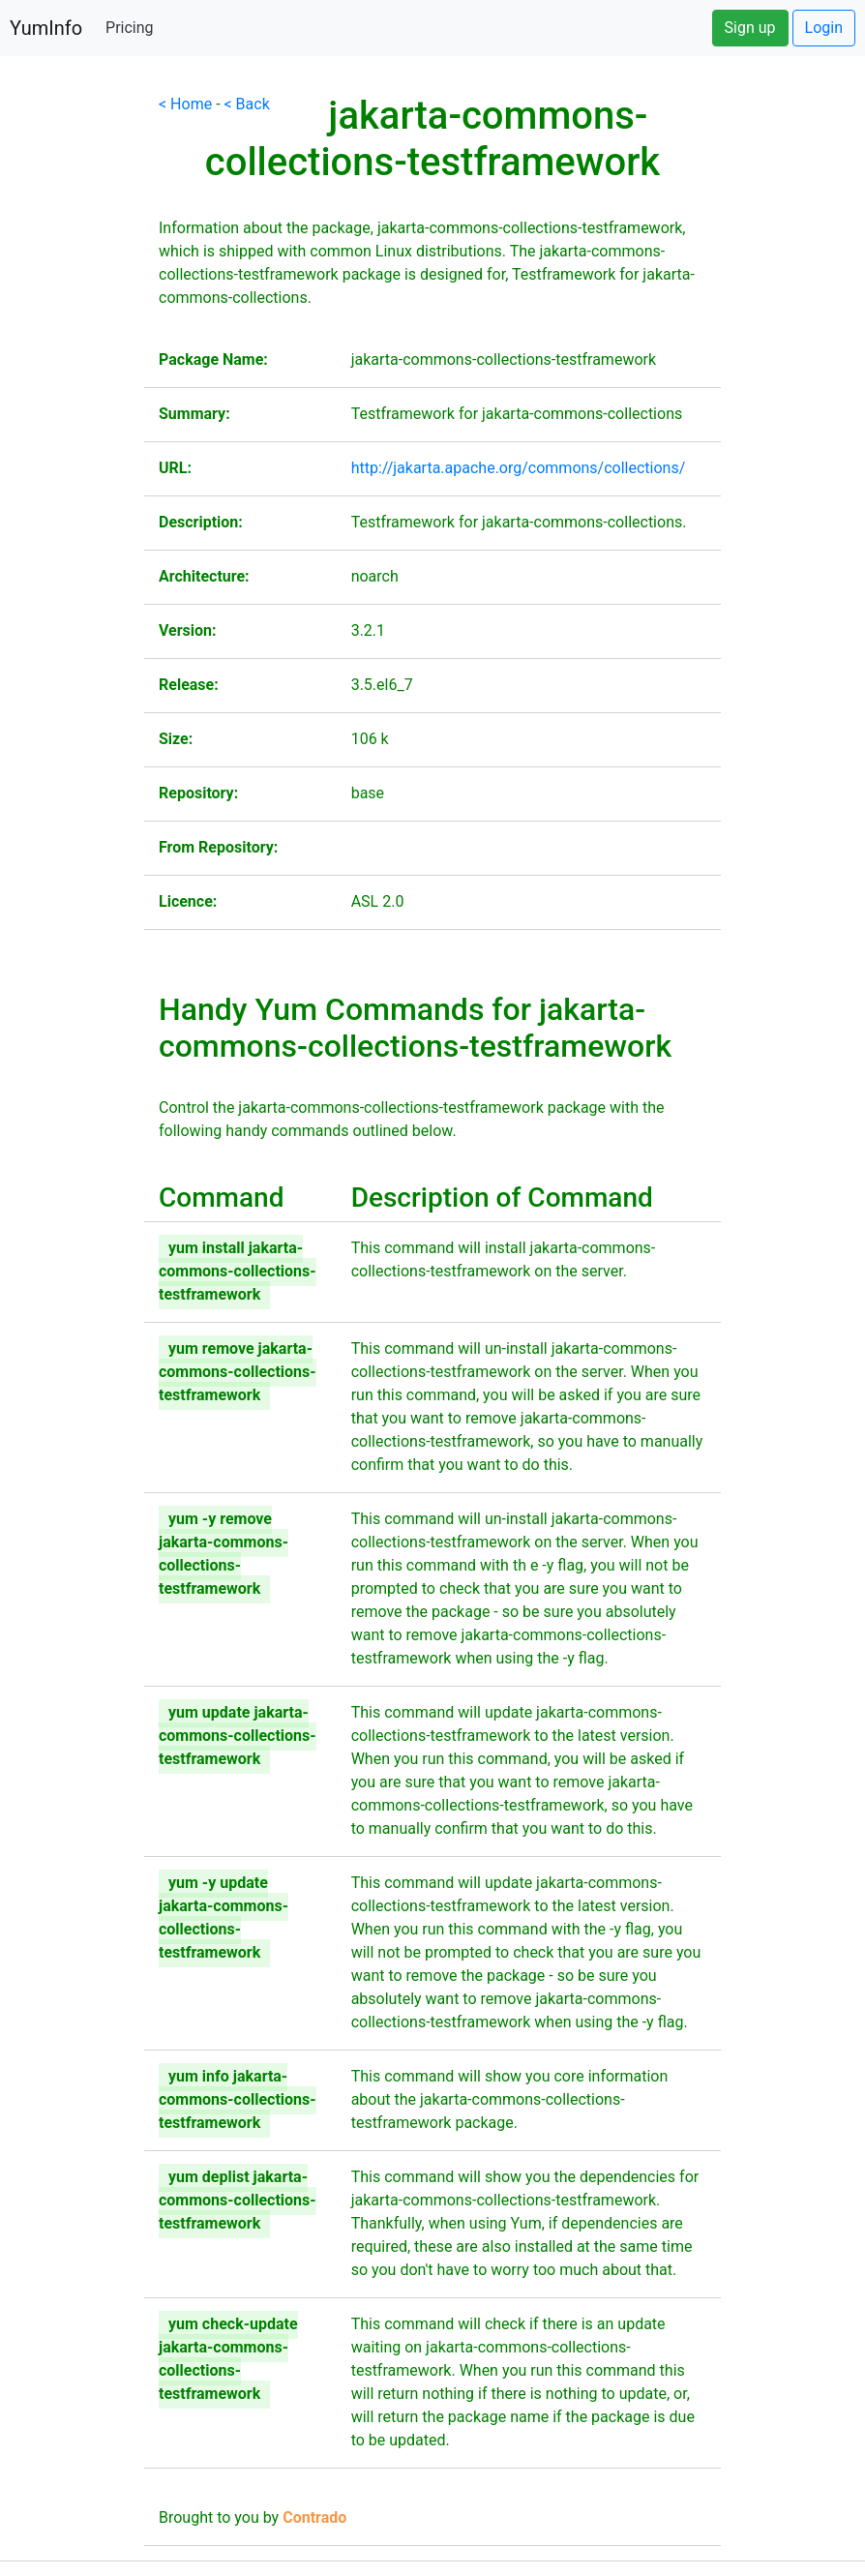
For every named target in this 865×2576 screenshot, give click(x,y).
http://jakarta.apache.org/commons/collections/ (518, 468)
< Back (247, 104)
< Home (185, 104)
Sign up (750, 27)
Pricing (129, 27)
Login (824, 27)
